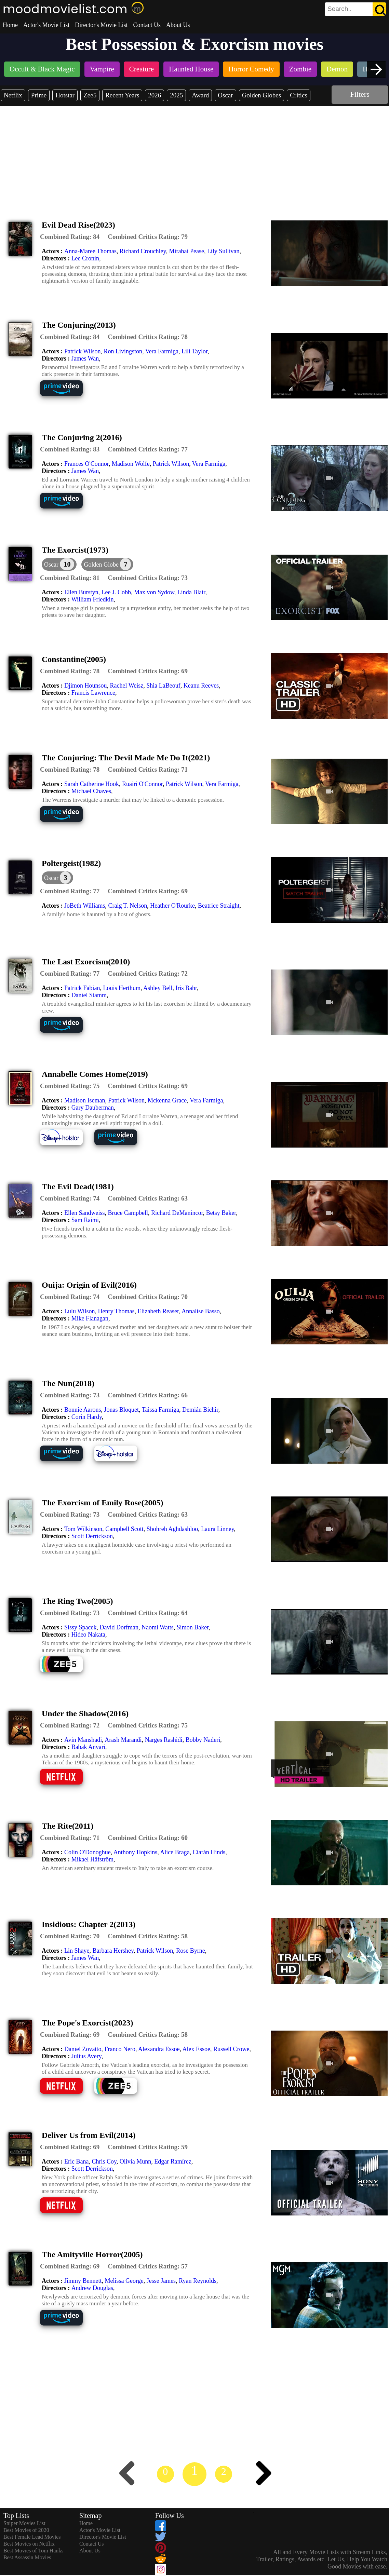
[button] (107, 564)
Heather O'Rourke (172, 905)
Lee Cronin (85, 258)
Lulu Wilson (79, 1311)
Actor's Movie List (46, 25)
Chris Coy (104, 2161)
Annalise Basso (201, 1311)
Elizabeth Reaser (158, 1311)
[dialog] (59, 564)
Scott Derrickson (92, 1536)
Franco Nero (119, 2049)
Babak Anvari (88, 1747)
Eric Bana (76, 2161)
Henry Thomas (116, 1311)
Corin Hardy (86, 1416)
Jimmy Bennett (83, 2280)
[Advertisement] (194, 157)
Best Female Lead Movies (32, 2537)
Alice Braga (174, 1852)
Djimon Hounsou (85, 685)
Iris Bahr (186, 988)
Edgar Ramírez (172, 2161)
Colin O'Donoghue (87, 1852)
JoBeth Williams (84, 905)
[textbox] (340, 8)
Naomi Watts (158, 1627)
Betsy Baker (221, 1212)
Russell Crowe (231, 2049)
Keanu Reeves (201, 685)
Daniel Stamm (89, 995)
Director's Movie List (101, 25)
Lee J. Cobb (116, 592)
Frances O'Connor (86, 463)
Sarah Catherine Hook (91, 784)
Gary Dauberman (92, 1107)
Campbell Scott (124, 1529)
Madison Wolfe (131, 463)
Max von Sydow (154, 592)
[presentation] (376, 69)
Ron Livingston (123, 351)
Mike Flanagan (89, 1318)
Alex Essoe (196, 2049)
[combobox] (340, 8)
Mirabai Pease (186, 251)
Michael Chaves (91, 791)
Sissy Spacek (80, 1627)
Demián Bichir (200, 1409)
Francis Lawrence (93, 692)
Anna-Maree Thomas (90, 251)
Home (10, 25)
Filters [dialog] (360, 94)
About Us (178, 25)
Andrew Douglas (92, 2287)
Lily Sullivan (223, 251)
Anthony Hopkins (135, 1852)
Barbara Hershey (112, 1950)
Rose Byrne (190, 1950)
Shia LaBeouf (163, 685)
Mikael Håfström (92, 1859)
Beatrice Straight (218, 905)
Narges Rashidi (164, 1739)
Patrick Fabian (82, 988)
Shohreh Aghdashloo (172, 1529)
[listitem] (42, 70)
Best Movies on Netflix (29, 2544)
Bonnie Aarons (82, 1409)
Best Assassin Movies (27, 2557)
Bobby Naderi (203, 1739)
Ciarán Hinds (209, 1852)
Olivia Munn (135, 2161)
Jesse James (161, 2280)
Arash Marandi (123, 1739)
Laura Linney (217, 1529)
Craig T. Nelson (127, 905)
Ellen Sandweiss (84, 1212)
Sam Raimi (85, 1220)
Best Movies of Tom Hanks (33, 2550)
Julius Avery (86, 2056)
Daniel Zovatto (82, 2049)
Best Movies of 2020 (26, 2530)
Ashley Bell (158, 988)
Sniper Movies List (24, 2523)
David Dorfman (118, 1627)
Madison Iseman (84, 1100)
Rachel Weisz (127, 685)
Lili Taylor (194, 351)
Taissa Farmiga (160, 1409)
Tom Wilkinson (83, 1529)
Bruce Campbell (128, 1212)
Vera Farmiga (161, 351)
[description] (69, 237)
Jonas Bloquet (121, 1409)
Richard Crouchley (143, 251)
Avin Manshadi (83, 1739)
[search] (355, 9)
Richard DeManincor (177, 1212)
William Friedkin (92, 599)
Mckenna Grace (167, 1100)
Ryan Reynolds (197, 2280)
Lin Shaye (77, 1950)
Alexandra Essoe (158, 2049)
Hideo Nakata (88, 1634)
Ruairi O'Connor (142, 784)
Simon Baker (193, 1627)
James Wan (85, 358)
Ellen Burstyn (81, 592)
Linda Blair (191, 592)
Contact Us (147, 25)
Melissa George (124, 2280)
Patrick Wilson (82, 351)
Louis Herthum (121, 988)
